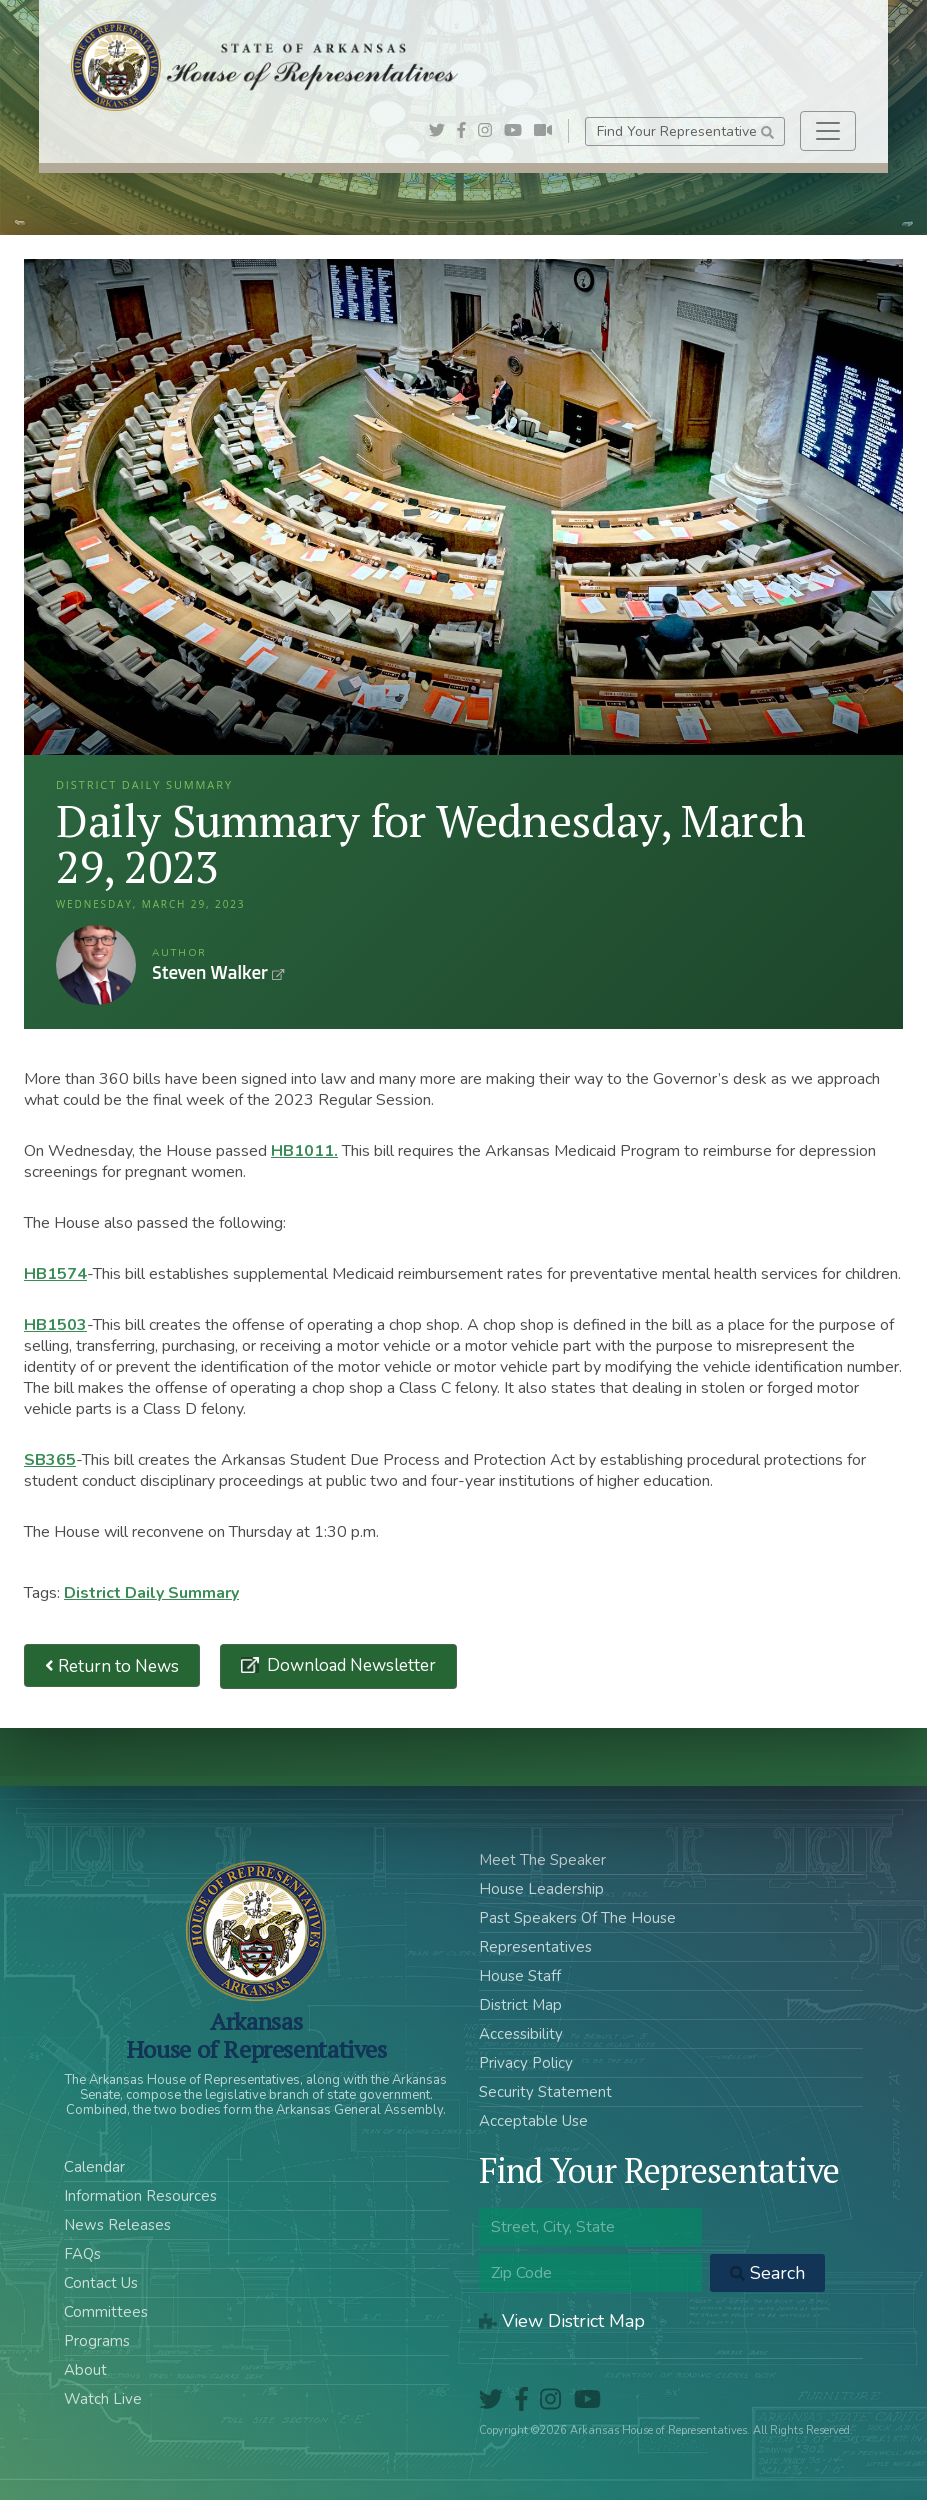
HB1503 (55, 1325)
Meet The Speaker (542, 1860)
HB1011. (304, 1151)
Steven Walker (96, 965)
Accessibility (521, 2034)
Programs (97, 2341)
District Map (520, 2005)
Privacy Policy (526, 2063)
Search (767, 2273)
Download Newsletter (349, 1665)
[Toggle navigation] (828, 131)
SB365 (50, 1460)
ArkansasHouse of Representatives (256, 2035)
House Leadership (541, 1889)
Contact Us (101, 2283)
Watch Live (103, 2399)
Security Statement (545, 2092)
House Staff (520, 1976)
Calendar (94, 2167)
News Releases (117, 2225)
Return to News (112, 1665)
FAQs (82, 2254)
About (85, 2370)
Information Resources (140, 2196)
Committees (106, 2312)
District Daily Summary (151, 1593)
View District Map (562, 2321)
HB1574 (55, 1274)
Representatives (535, 1947)
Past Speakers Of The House (577, 1918)
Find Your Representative (685, 131)
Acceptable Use (533, 2121)
